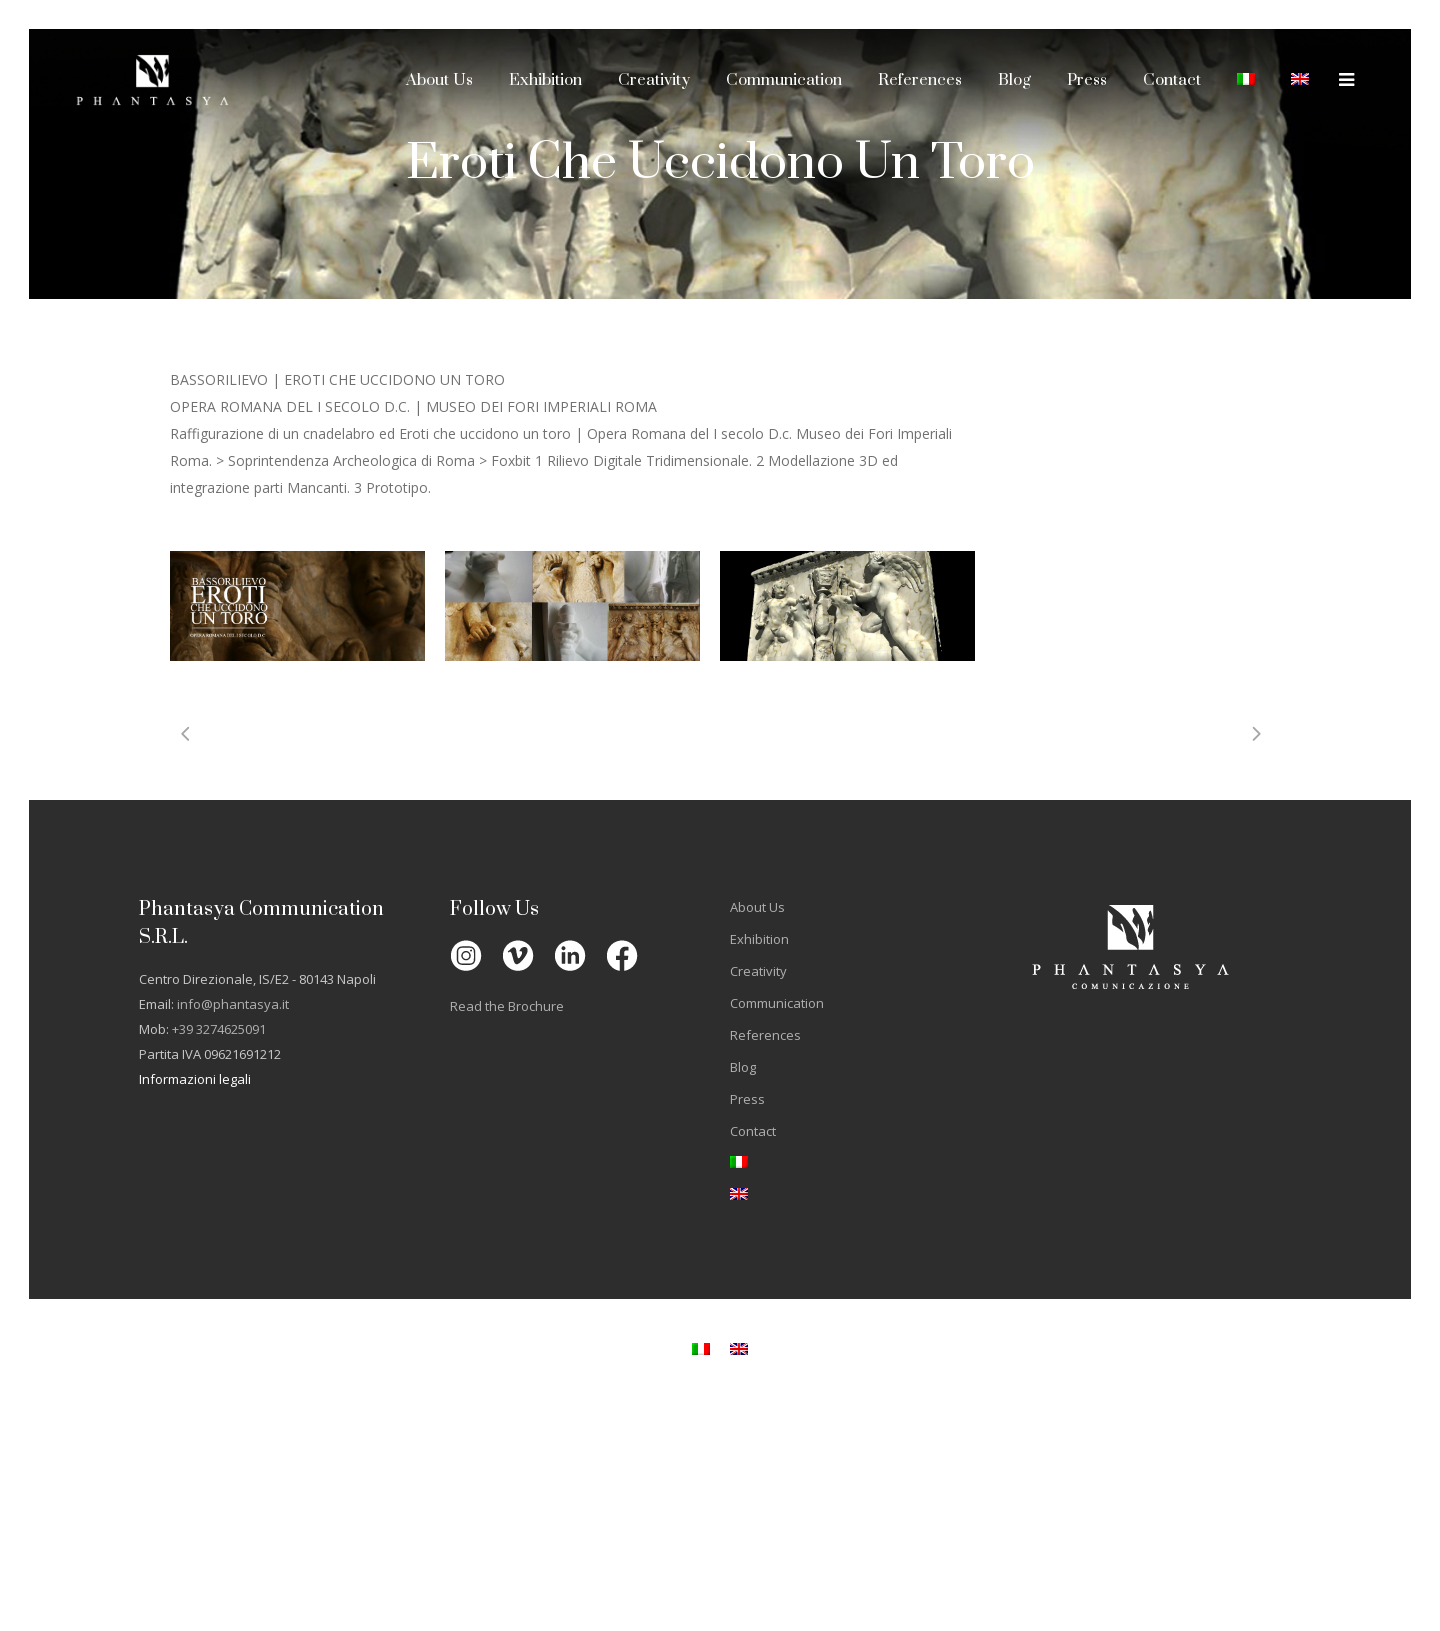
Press (747, 1099)
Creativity (758, 971)
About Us (757, 907)
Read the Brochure (507, 1006)
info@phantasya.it (233, 1004)
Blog (743, 1067)
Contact (753, 1131)
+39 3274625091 (219, 1029)
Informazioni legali (195, 1079)
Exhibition (759, 939)
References (765, 1035)
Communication (777, 1003)
